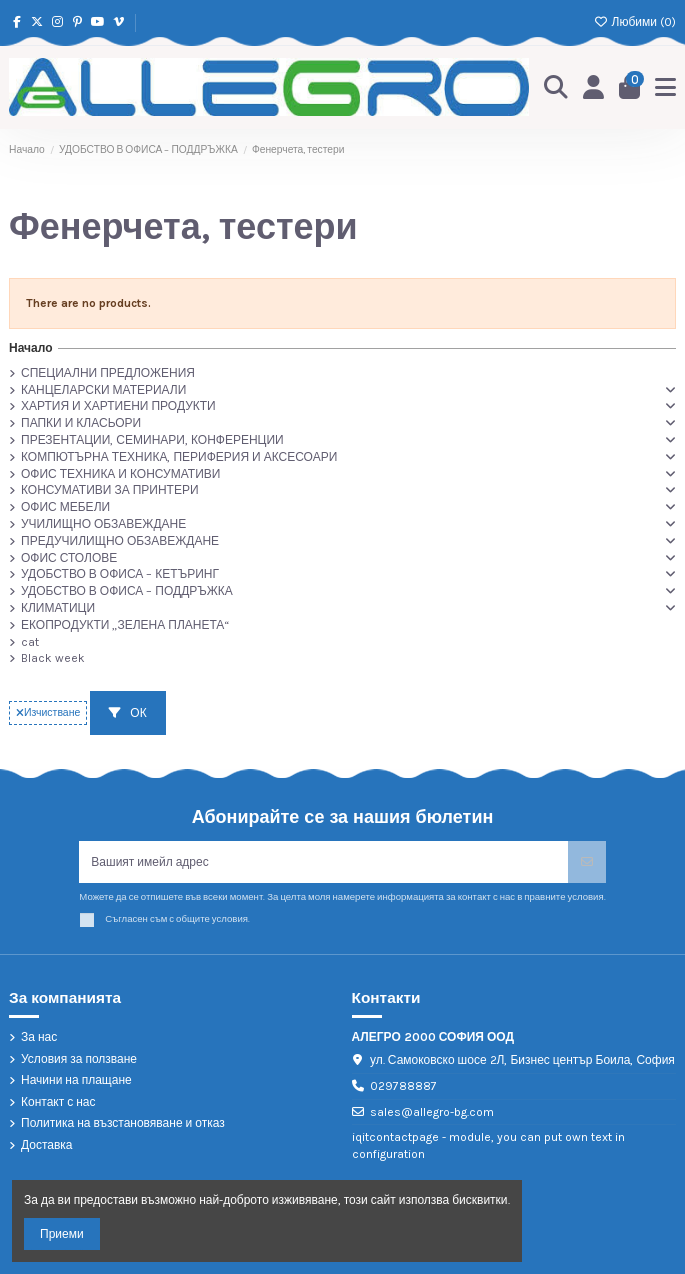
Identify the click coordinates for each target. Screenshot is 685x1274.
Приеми (62, 1234)
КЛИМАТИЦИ (58, 608)
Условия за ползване (79, 1059)
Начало (30, 348)
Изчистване (48, 712)
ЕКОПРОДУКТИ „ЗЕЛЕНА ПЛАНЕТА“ (125, 625)
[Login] (594, 87)
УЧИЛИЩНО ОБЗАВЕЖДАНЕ (103, 524)
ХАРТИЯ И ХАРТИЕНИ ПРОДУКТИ (118, 406)
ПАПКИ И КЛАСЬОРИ (81, 423)
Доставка (47, 1145)
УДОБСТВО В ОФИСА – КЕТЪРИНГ (120, 574)
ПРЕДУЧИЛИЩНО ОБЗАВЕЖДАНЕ (120, 541)
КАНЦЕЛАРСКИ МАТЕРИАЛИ (103, 390)
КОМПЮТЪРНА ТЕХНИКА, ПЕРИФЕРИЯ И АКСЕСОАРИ (179, 457)
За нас (39, 1037)
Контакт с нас (58, 1102)
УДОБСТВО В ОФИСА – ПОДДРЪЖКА (127, 591)
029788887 (403, 1086)
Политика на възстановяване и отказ (123, 1123)
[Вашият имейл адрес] (323, 862)
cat (30, 642)
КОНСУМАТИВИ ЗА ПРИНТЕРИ (110, 490)
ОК (127, 713)
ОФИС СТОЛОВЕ (69, 558)
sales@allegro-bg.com (432, 1112)
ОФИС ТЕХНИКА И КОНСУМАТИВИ (120, 474)
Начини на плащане (76, 1080)
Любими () (635, 22)
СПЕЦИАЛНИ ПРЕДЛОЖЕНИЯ (108, 373)
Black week (53, 658)
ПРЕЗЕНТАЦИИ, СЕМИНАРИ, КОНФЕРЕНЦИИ (152, 440)
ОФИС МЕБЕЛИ (65, 507)
